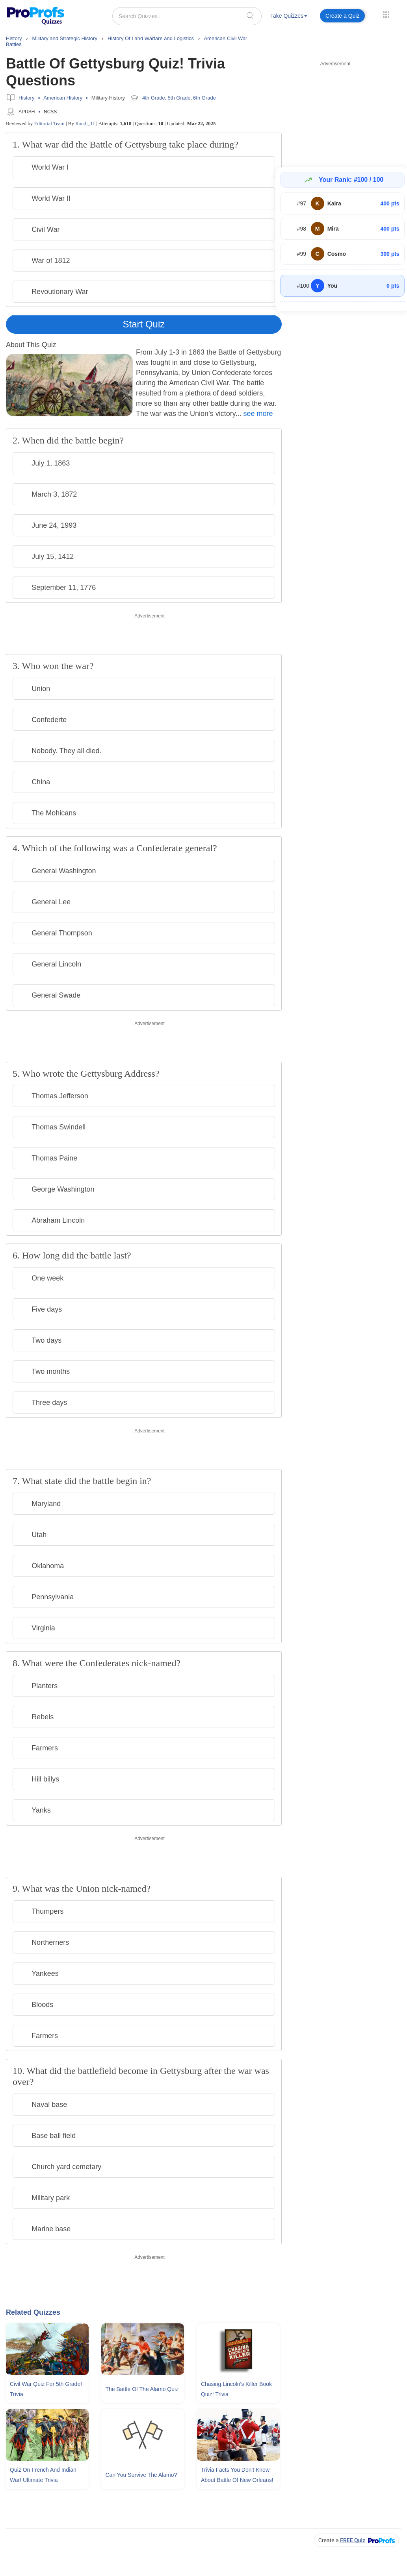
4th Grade (153, 98)
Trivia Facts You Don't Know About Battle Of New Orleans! (237, 2475)
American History (62, 98)
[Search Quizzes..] (187, 16)
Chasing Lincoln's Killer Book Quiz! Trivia (236, 2389)
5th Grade (179, 98)
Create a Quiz (342, 16)
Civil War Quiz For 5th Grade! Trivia (46, 2389)
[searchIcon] (250, 15)
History (26, 98)
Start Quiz (144, 324)
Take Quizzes (288, 16)
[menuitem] (289, 17)
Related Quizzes (33, 2312)
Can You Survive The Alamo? (141, 2475)
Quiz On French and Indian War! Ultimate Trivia (43, 2475)
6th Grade (204, 98)
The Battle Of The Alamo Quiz (141, 2389)
